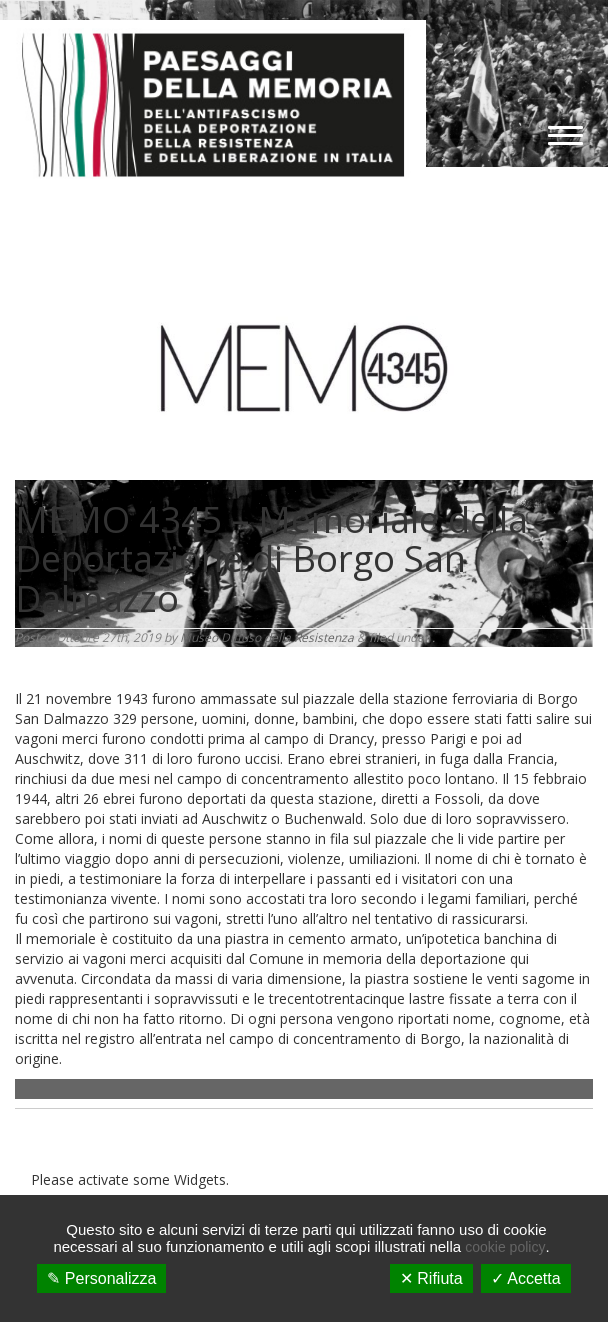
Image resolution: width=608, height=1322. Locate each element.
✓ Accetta (526, 1278)
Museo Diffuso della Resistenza (267, 637)
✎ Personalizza (101, 1278)
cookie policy (505, 1247)
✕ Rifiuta (431, 1278)
